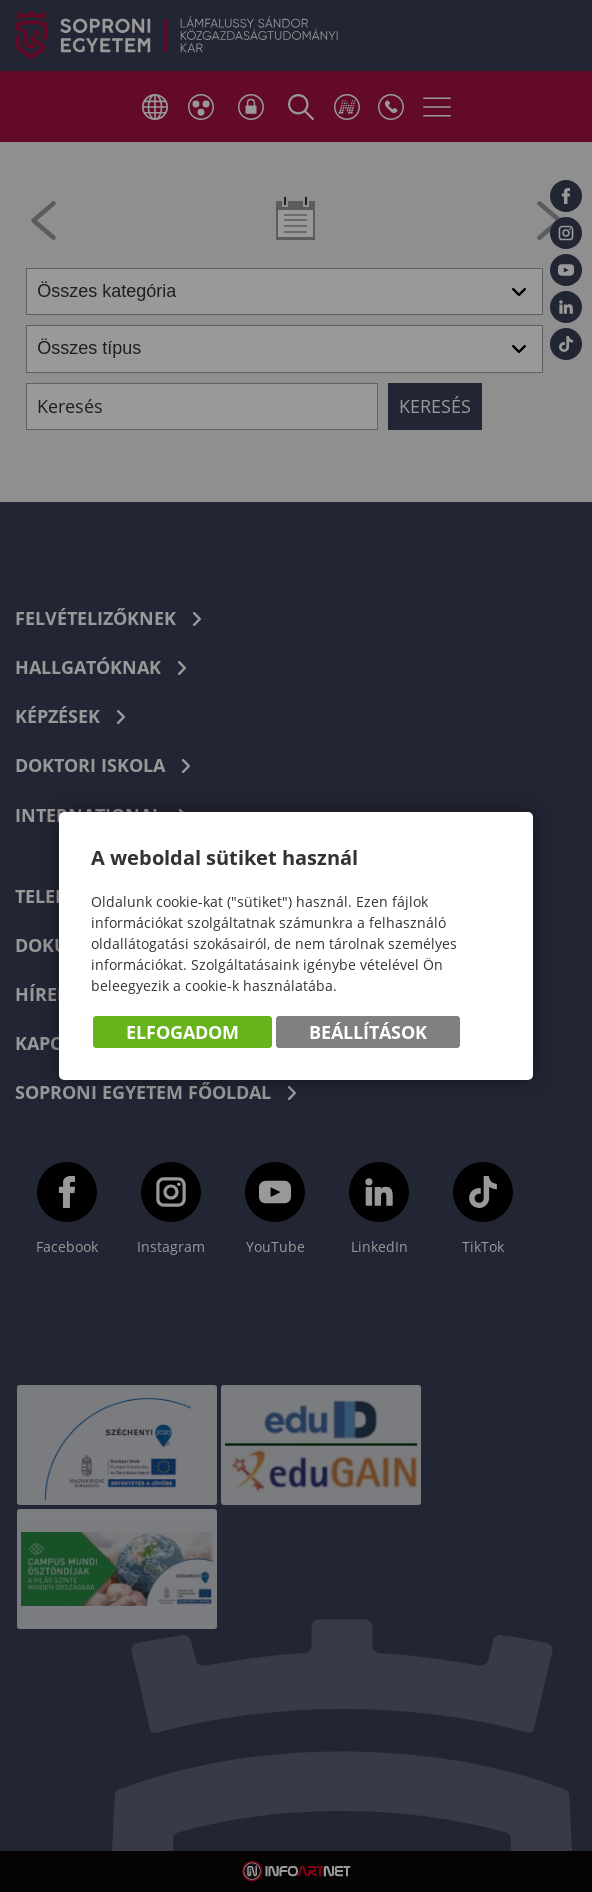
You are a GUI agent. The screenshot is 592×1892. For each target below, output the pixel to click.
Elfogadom (182, 1032)
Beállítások (368, 1032)
